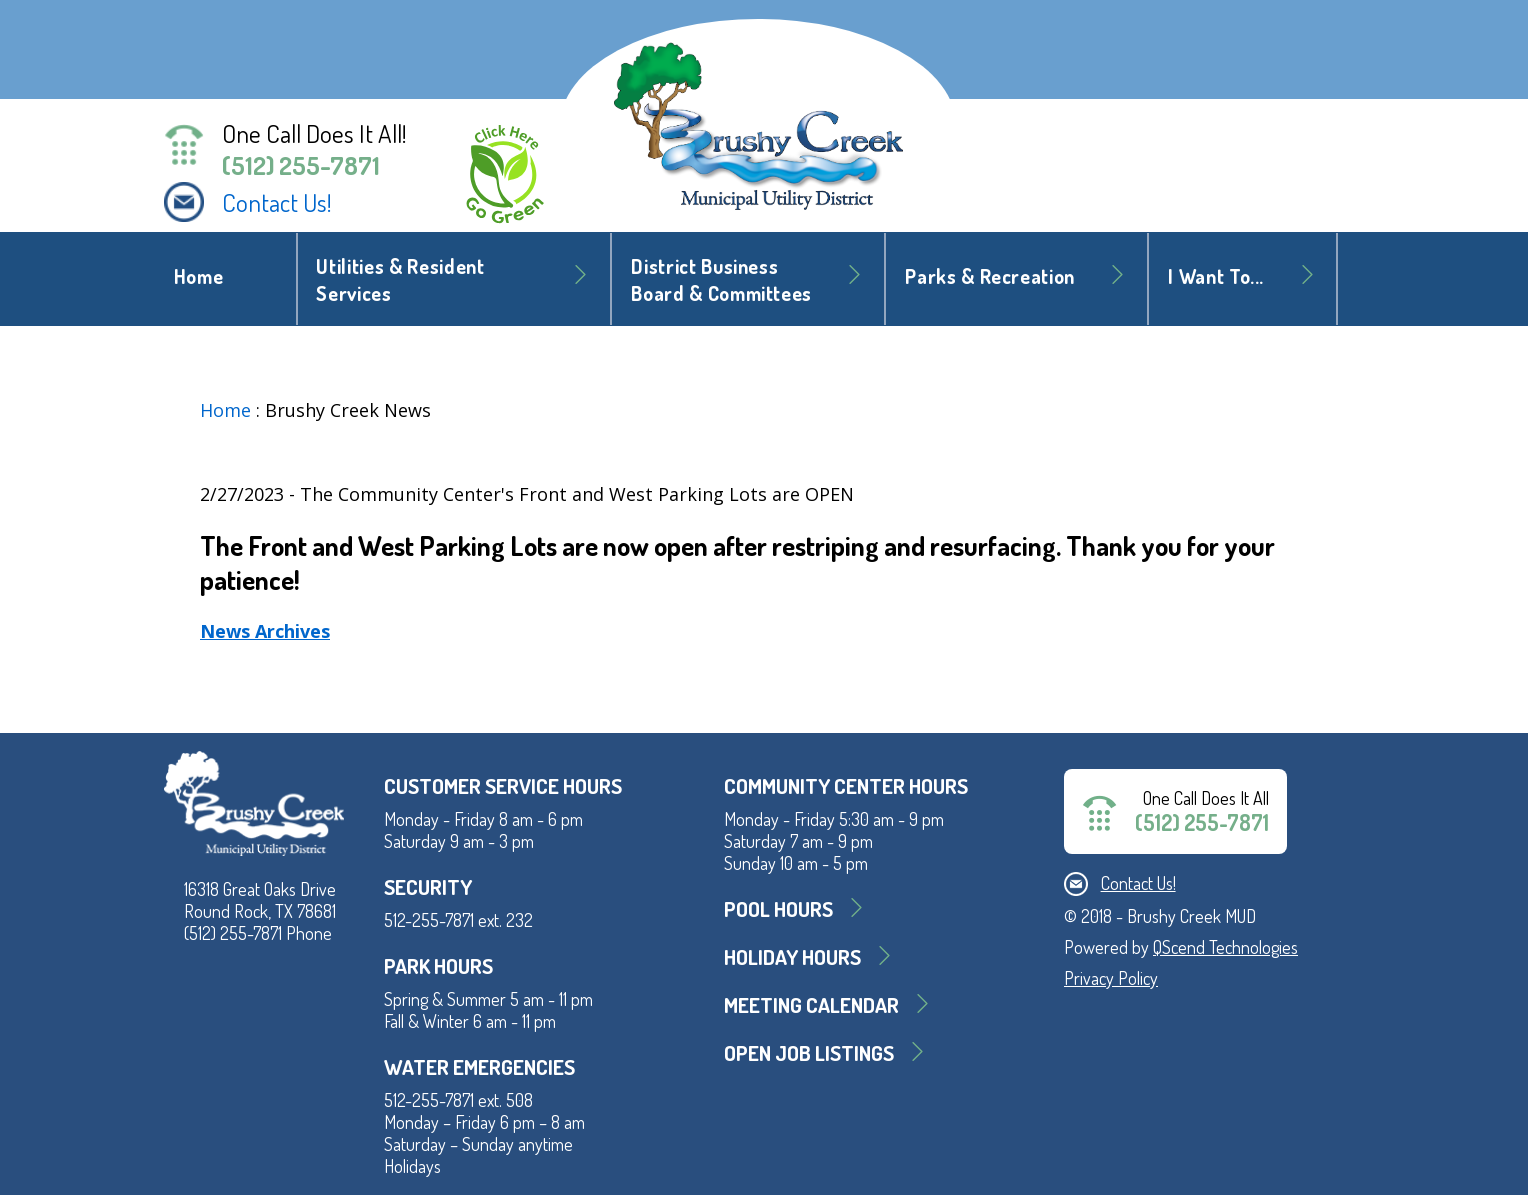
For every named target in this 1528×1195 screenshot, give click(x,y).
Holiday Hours (792, 956)
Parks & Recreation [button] (990, 276)
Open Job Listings (809, 1052)
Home (199, 276)
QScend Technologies (1225, 947)
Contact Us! (277, 202)
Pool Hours (778, 908)
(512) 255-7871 (301, 165)
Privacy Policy (1111, 978)
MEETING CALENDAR (811, 1004)
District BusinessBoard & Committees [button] (721, 280)
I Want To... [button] (1216, 276)
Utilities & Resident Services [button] (400, 280)
